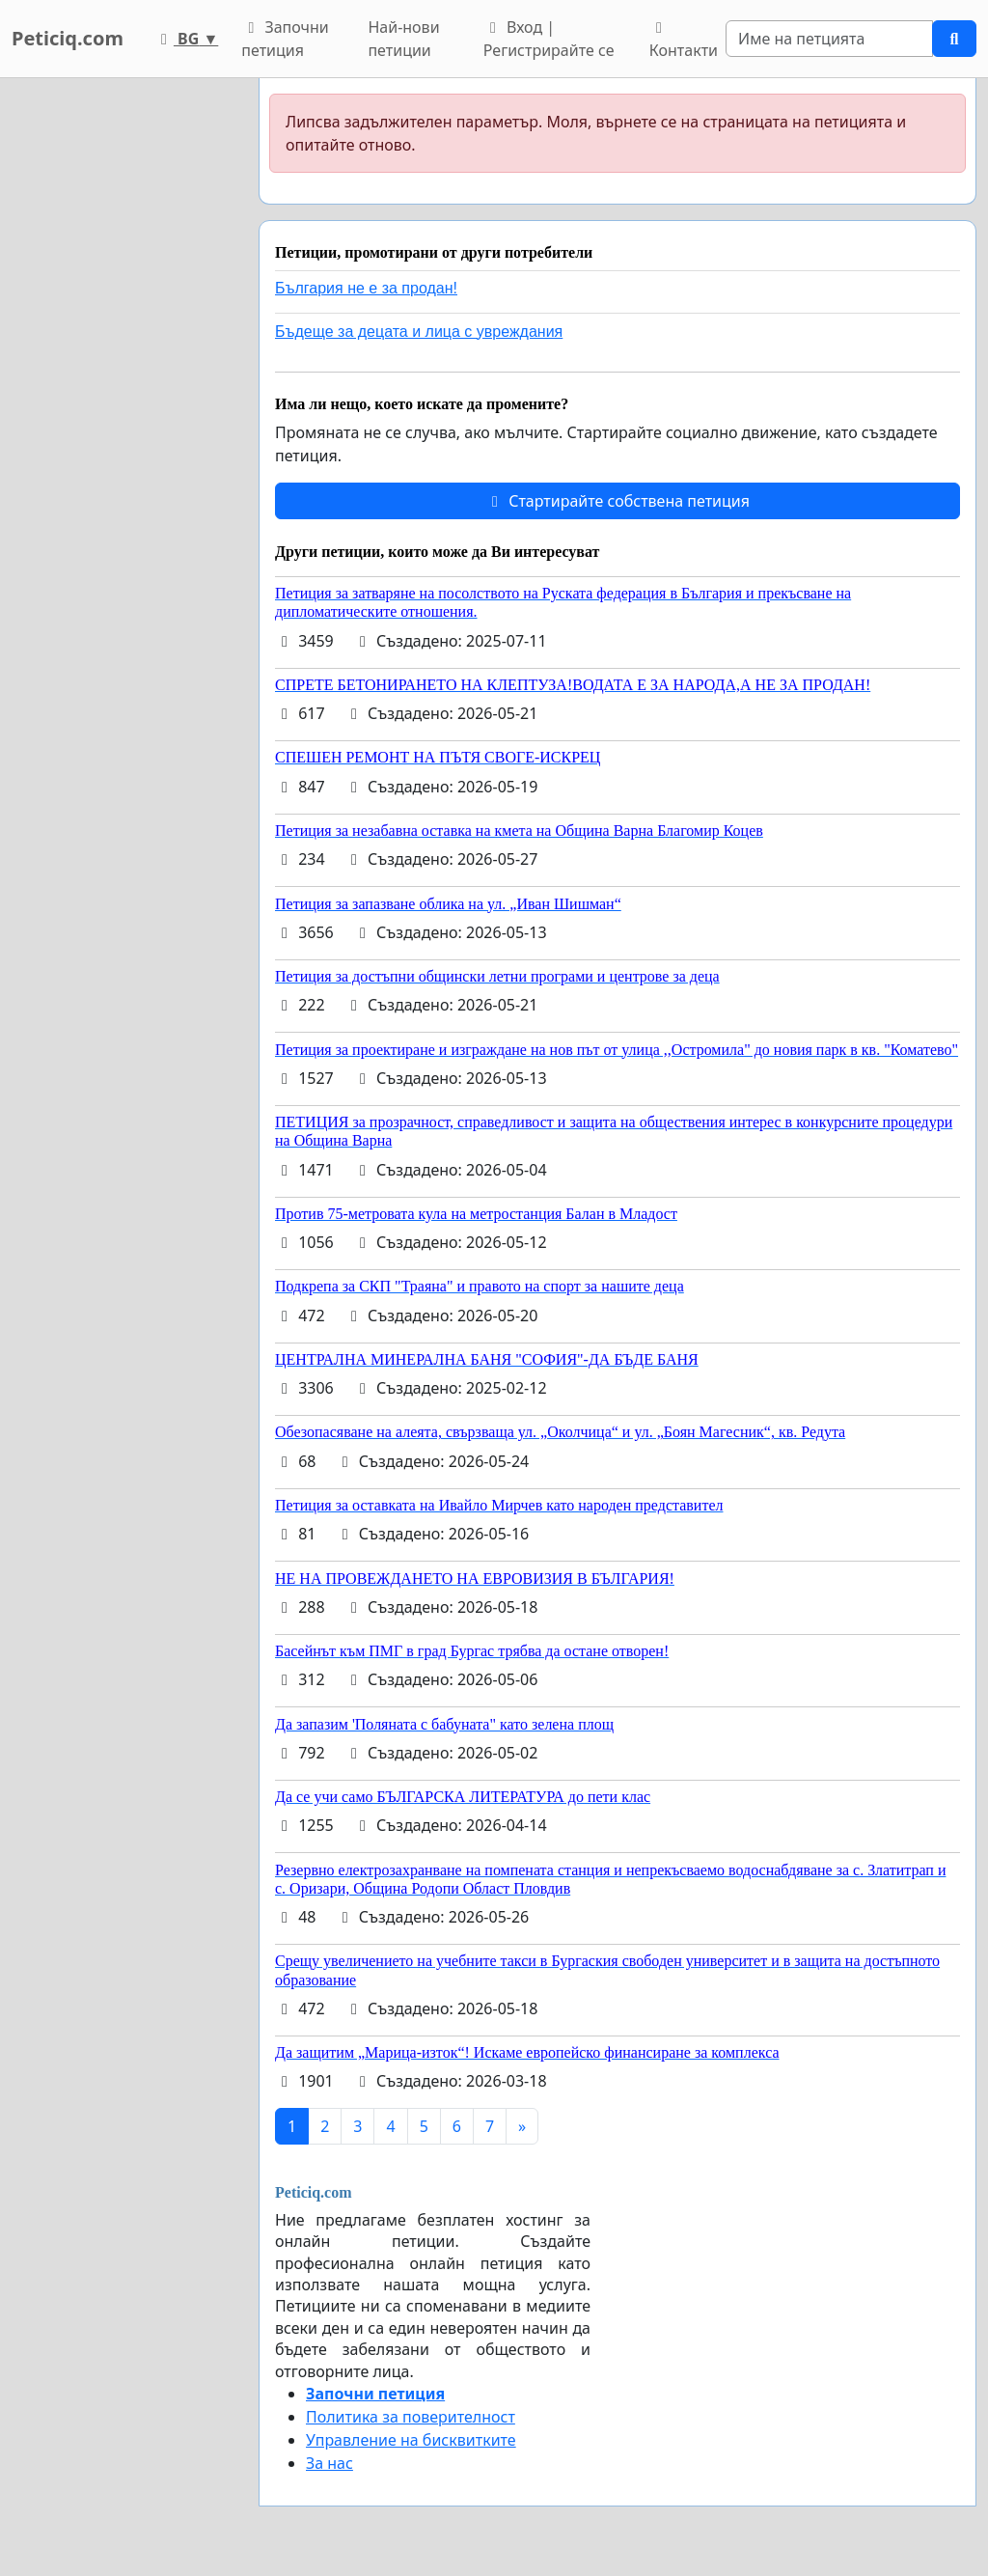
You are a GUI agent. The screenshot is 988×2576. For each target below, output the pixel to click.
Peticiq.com (68, 38)
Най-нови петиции (403, 38)
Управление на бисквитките (411, 2440)
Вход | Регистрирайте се (549, 38)
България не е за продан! (366, 288)
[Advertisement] (123, 367)
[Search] (829, 38)
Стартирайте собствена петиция (617, 501)
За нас (329, 2463)
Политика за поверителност (410, 2416)
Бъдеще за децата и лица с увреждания (419, 331)
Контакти (683, 40)
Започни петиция (285, 38)
